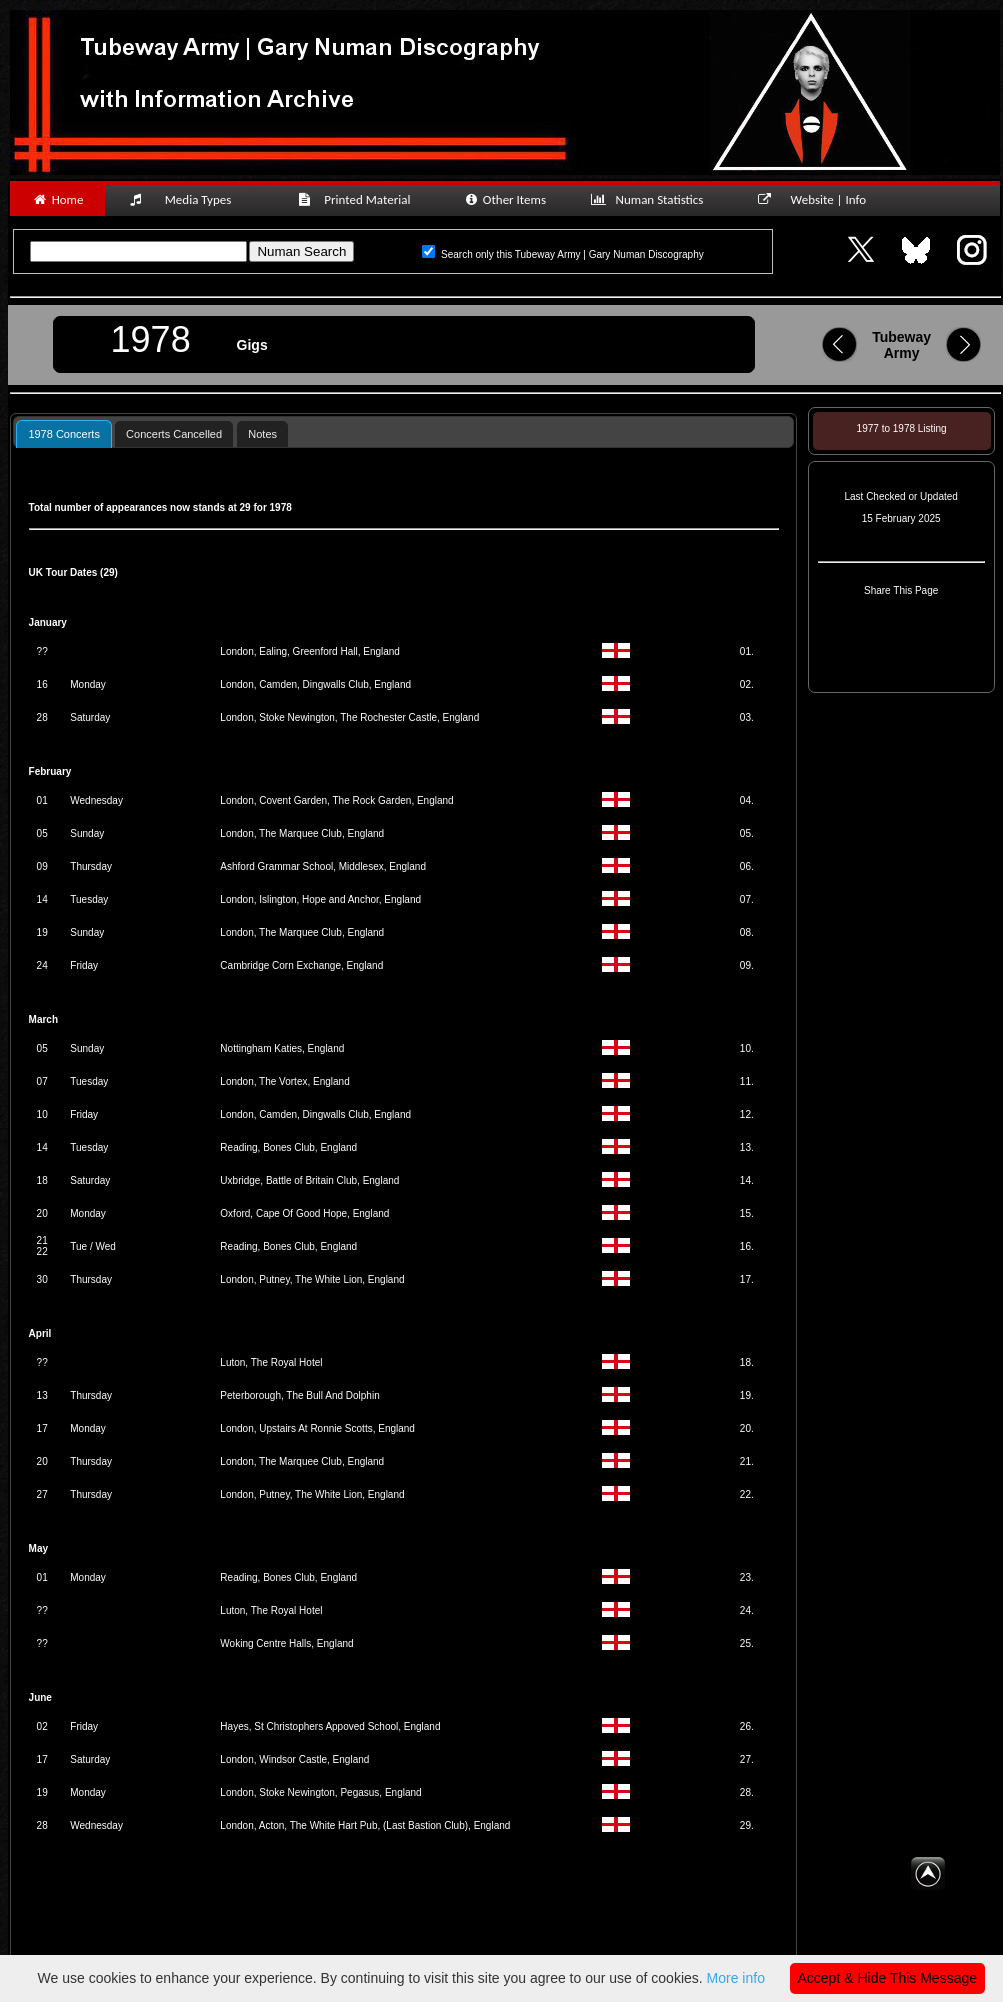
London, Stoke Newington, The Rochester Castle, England (349, 717)
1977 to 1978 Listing (902, 428)
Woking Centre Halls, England (286, 1643)
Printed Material (357, 199)
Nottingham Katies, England (282, 1048)
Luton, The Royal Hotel (271, 1362)
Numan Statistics (651, 199)
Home (57, 199)
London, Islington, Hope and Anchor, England (320, 899)
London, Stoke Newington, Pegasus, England (320, 1792)
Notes (262, 434)
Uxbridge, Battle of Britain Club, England (309, 1180)
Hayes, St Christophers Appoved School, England (330, 1726)
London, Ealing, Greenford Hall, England (310, 651)
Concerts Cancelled (174, 434)
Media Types (189, 199)
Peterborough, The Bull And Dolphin (299, 1395)
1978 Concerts (64, 434)
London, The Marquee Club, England (302, 833)
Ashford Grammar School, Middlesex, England (323, 866)
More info (736, 1978)
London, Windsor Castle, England (294, 1759)
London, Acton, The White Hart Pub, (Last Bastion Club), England (365, 1825)
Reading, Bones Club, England (288, 1147)
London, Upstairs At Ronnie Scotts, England (317, 1428)
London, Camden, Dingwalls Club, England (315, 684)
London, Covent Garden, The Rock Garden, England (336, 800)
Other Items (504, 199)
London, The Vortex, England (284, 1081)
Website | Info (818, 199)
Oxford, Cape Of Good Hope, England (304, 1213)
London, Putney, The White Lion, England (312, 1279)
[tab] (64, 433)
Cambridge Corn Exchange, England (301, 965)
